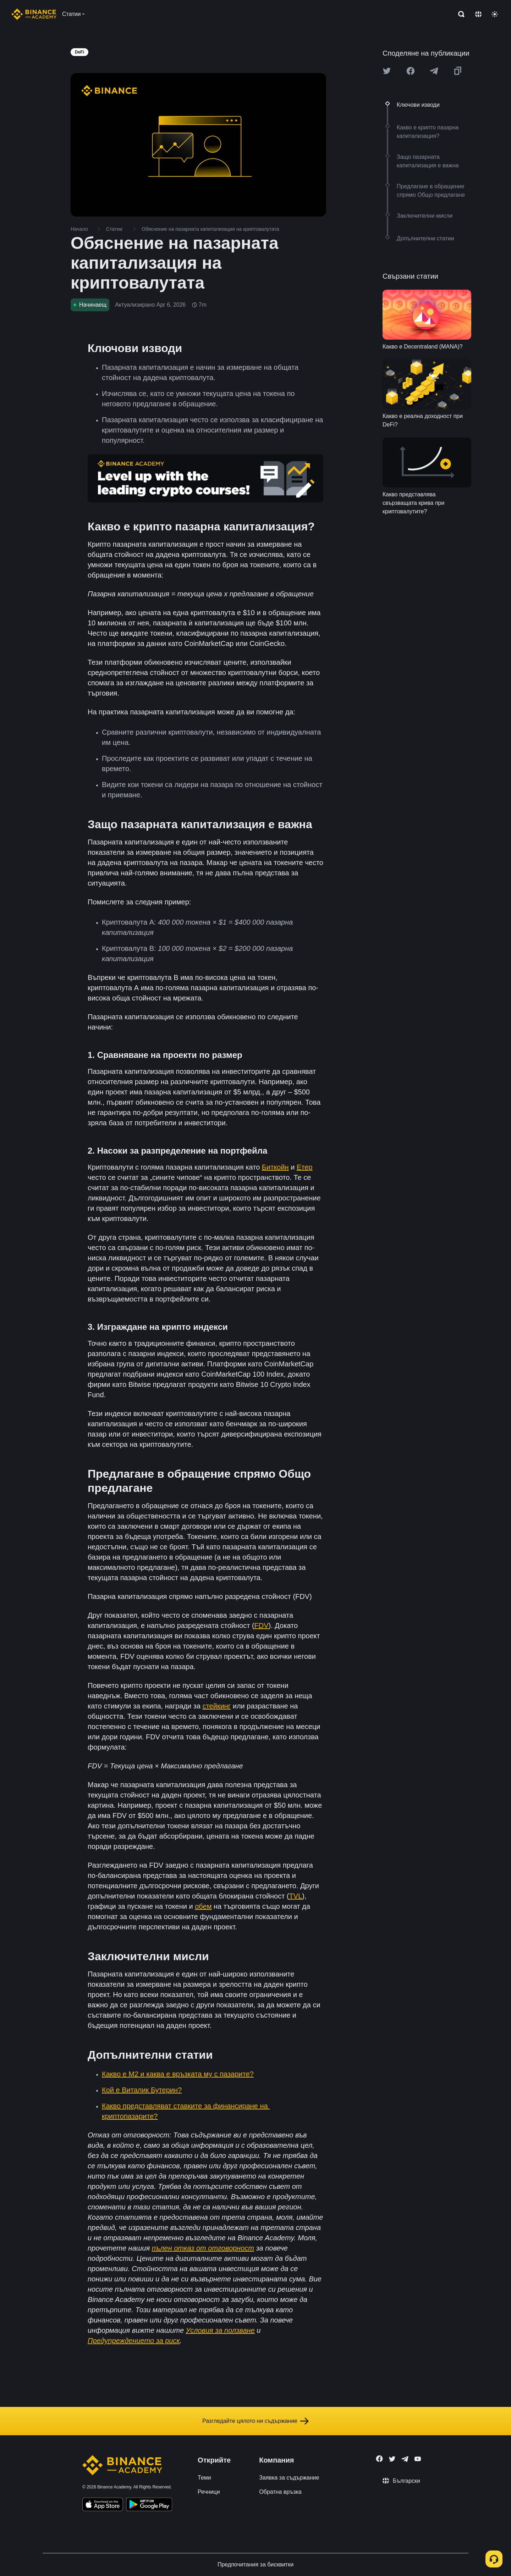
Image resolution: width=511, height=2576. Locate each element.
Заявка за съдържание (289, 2478)
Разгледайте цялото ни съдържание (255, 2421)
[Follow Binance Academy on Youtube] (417, 2459)
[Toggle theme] (494, 14)
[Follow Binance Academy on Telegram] (404, 2459)
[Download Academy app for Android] (149, 2505)
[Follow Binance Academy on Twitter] (392, 2459)
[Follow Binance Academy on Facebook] (379, 2458)
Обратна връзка (280, 2492)
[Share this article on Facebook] (410, 71)
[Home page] (33, 14)
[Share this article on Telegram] (434, 71)
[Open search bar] (459, 14)
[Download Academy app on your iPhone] (102, 2505)
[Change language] (478, 14)
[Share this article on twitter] (387, 71)
